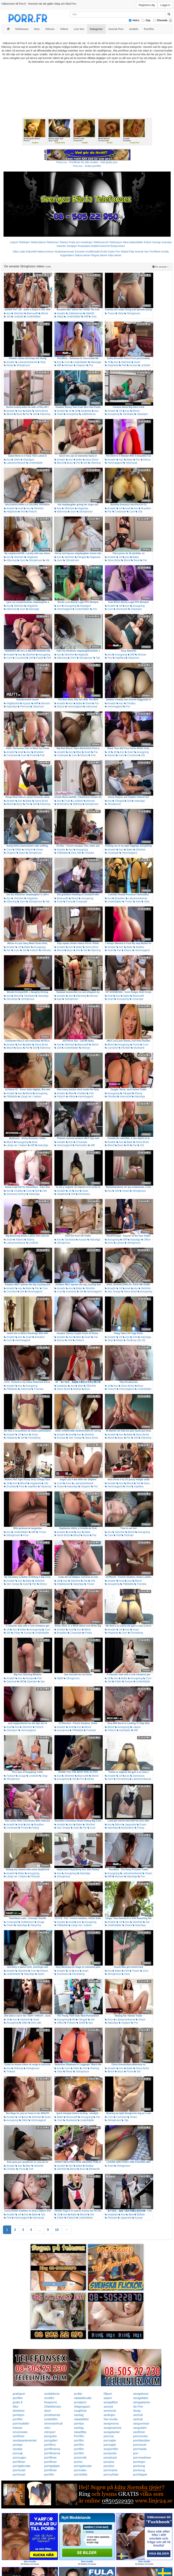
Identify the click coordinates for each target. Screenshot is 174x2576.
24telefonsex (52, 2406)
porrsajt (18, 2453)
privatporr (80, 2402)
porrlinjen (139, 2461)
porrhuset (19, 2470)
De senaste (161, 266)
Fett (122, 365)
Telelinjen (24, 242)
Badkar (138, 947)
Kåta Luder (19, 251)
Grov (109, 1242)
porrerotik (80, 2457)
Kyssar (132, 365)
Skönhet (17, 313)
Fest (20, 1486)
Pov (89, 365)
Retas (8, 365)
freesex (17, 2427)
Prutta (32, 755)
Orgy (43, 1775)
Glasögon (141, 413)
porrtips (79, 2423)
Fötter (15, 1632)
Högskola (111, 365)
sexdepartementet (25, 2440)
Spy (41, 1681)
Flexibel (124, 1047)
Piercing (24, 706)
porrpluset (110, 2457)
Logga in (165, 5)
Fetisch (31, 511)
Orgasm (80, 365)
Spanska (30, 1681)
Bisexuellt (31, 313)
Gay (148, 20)
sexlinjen (109, 2415)
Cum (66, 362)
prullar (78, 2393)
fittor (16, 2406)
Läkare (135, 1727)
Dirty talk (75, 852)
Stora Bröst (40, 410)
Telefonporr (115, 242)
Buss (18, 413)
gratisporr (19, 2393)
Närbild (88, 313)
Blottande (93, 2168)
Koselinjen (87, 242)
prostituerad (52, 2415)
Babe (27, 410)
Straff (80, 2022)
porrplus (109, 2461)
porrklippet (140, 2474)
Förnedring (32, 1437)
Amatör (59, 313)
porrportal (110, 2453)
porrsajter (110, 2440)
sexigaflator (140, 2398)
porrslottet (80, 2474)
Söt (7, 316)
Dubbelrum (26, 1922)
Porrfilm (79, 2436)
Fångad (80, 557)
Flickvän (45, 950)
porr (135, 2453)
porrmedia (140, 2449)
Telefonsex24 (101, 242)
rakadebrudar (83, 2398)
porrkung (139, 2466)
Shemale (162, 20)
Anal (19, 508)
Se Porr (138, 2406)
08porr (108, 2393)
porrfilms (50, 2444)
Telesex (63, 242)
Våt (46, 560)
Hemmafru (80, 1145)
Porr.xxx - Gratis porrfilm (87, 165)
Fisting (34, 1827)
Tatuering (44, 1486)
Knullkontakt (92, 251)
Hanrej (110, 755)
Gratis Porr (114, 251)
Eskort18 (105, 245)
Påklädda (61, 852)
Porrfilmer (155, 251)
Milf (84, 316)
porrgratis (50, 2436)
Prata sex (74, 242)
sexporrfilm (111, 2449)
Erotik (103, 251)
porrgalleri (50, 2440)
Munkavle (120, 608)
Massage (94, 362)
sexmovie (110, 2410)
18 (107, 362)
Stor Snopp (113, 1291)
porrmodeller (21, 2423)
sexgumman (141, 2423)
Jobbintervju (74, 313)
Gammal (10, 1681)
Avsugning (71, 413)
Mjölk (58, 1678)
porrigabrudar (22, 2466)
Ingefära (119, 657)
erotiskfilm (51, 2419)
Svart (135, 362)
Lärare (119, 1242)
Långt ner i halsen (29, 1096)
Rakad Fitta (127, 251)
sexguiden (140, 2427)
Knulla (165, 251)
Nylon (39, 1973)
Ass (7, 313)
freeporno (50, 2402)
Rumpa (59, 1437)
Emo (67, 1483)
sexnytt (108, 2406)
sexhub (138, 2415)
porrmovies (140, 2436)
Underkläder (32, 316)
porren (78, 2461)
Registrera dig (147, 5)
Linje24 (14, 242)
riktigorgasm (82, 2406)
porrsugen (19, 2457)
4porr (47, 2410)
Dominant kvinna (15, 1193)
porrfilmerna (52, 2449)
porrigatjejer (52, 2466)
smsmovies (20, 2432)
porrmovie (139, 2444)
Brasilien (145, 508)
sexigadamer (141, 2402)
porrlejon (18, 2415)
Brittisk (76, 1388)
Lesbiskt (17, 316)
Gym (72, 511)
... (39, 2230)
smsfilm (49, 2398)
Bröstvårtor (62, 803)
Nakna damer (82, 255)
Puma (68, 901)
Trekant (9, 2071)
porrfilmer (50, 2457)
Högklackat (11, 703)
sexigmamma (112, 2427)
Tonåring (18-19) (134, 1340)
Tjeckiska (127, 413)
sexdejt (17, 2449)
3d (75, 410)
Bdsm (117, 1824)
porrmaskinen (142, 2457)
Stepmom (132, 657)
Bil (126, 1145)
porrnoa (109, 2436)
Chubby (130, 703)
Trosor (110, 313)
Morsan (67, 365)
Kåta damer (114, 255)
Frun (25, 1535)
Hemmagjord (113, 462)
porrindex (80, 2470)
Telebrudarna (38, 242)
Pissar (139, 1827)
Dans (145, 1483)
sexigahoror (141, 2393)
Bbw (77, 752)
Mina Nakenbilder (133, 242)
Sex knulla (110, 2419)
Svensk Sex (142, 251)
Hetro (136, 20)
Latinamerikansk (26, 362)
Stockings (11, 998)
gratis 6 (17, 2402)
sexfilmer (139, 2432)
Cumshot (19, 657)
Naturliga (10, 706)
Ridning (76, 803)
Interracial (130, 462)
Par (26, 413)
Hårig (58, 316)
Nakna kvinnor (45, 251)
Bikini (86, 1629)
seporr (108, 2398)
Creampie (119, 511)
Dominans (83, 1193)
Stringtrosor (132, 313)
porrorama (110, 2470)
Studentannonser (64, 251)
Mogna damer (99, 255)
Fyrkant (9, 1775)
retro (47, 2427)
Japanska (129, 1824)
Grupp (21, 1775)
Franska (88, 852)
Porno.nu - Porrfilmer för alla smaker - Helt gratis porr (87, 162)
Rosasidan (84, 245)
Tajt (96, 657)
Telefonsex (52, 242)
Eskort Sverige (152, 242)
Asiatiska (84, 410)
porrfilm (18, 2398)
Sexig (137, 2410)
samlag (79, 2415)
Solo (93, 316)
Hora (126, 1973)
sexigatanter (112, 2432)
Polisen (70, 2022)
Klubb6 (95, 245)
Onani (38, 849)
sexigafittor (111, 2402)
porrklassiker (141, 2440)
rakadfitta (80, 2432)
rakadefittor (81, 2419)
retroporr (50, 2432)
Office (146, 1239)
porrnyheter (111, 2474)
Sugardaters (67, 255)
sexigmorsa (111, 2423)
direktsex (19, 2410)
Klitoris (18, 1239)
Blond (43, 313)
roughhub (80, 2410)
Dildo (15, 459)
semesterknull (53, 2423)
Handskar (123, 1730)
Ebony (146, 459)
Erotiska (10, 1486)
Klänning (44, 413)
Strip (119, 313)
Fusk (66, 800)
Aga (57, 998)
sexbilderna (51, 2393)
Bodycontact (117, 245)
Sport (21, 852)
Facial (38, 657)
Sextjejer (72, 245)
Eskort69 (31, 251)
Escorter (80, 251)
